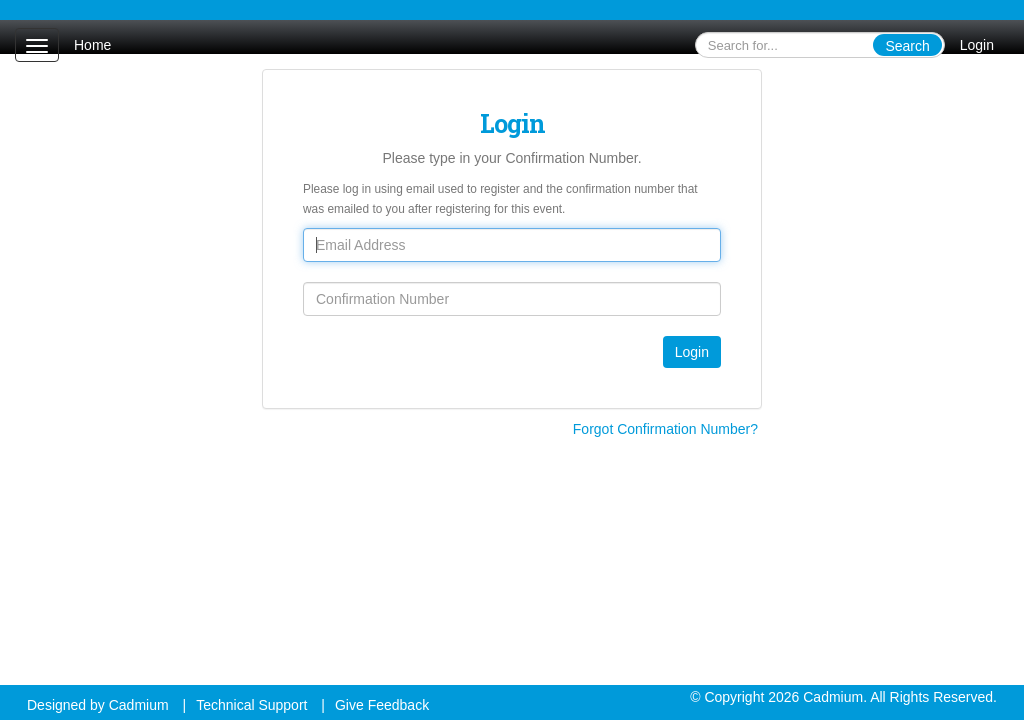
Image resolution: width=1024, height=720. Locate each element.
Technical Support (251, 705)
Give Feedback (382, 705)
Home (92, 45)
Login (977, 45)
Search (907, 46)
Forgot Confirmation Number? (665, 429)
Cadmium (139, 705)
